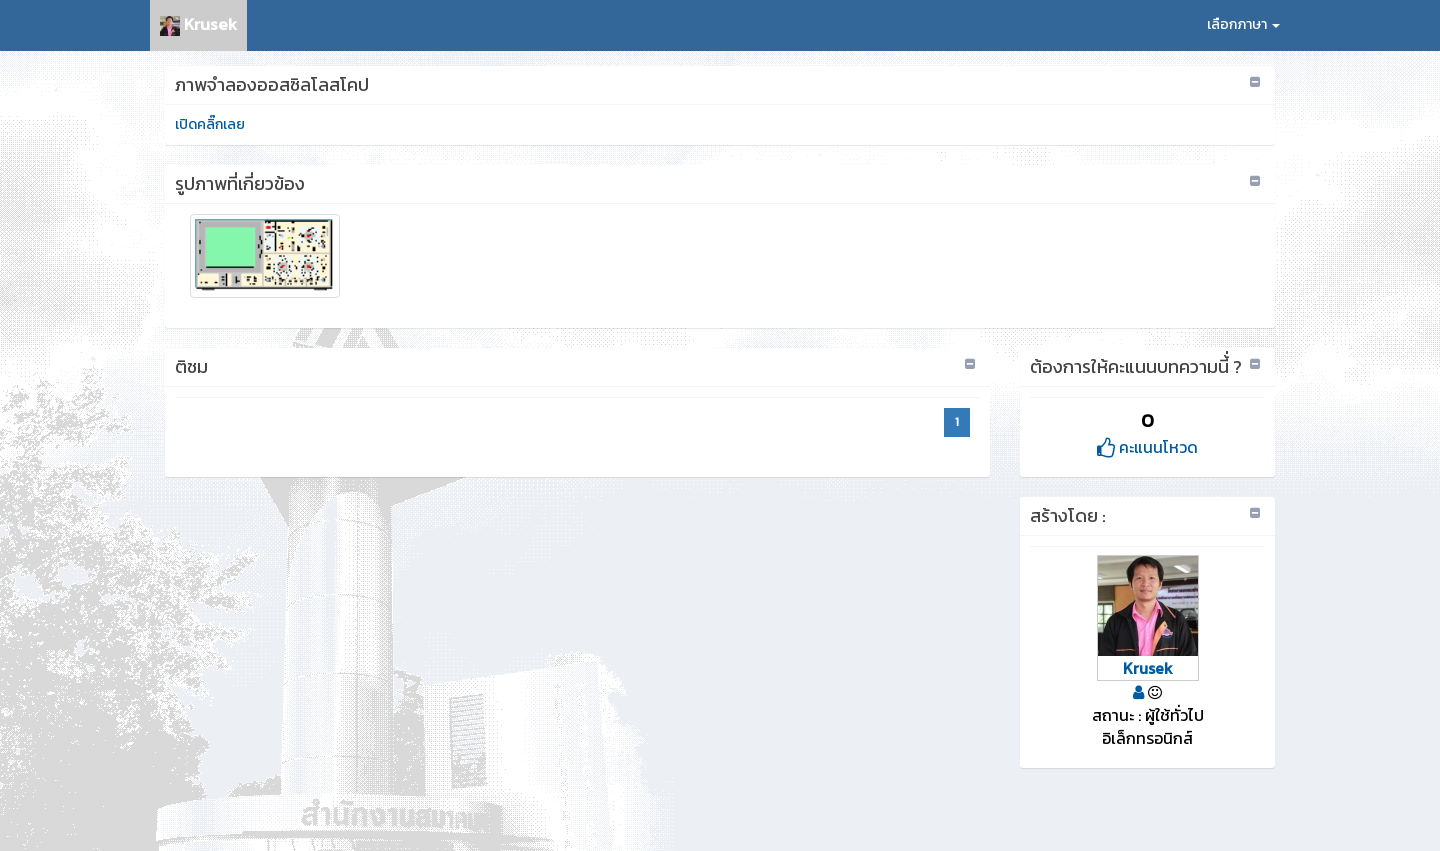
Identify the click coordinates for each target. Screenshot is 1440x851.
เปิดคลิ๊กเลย (210, 124)
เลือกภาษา (1243, 24)
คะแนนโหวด (1147, 447)
